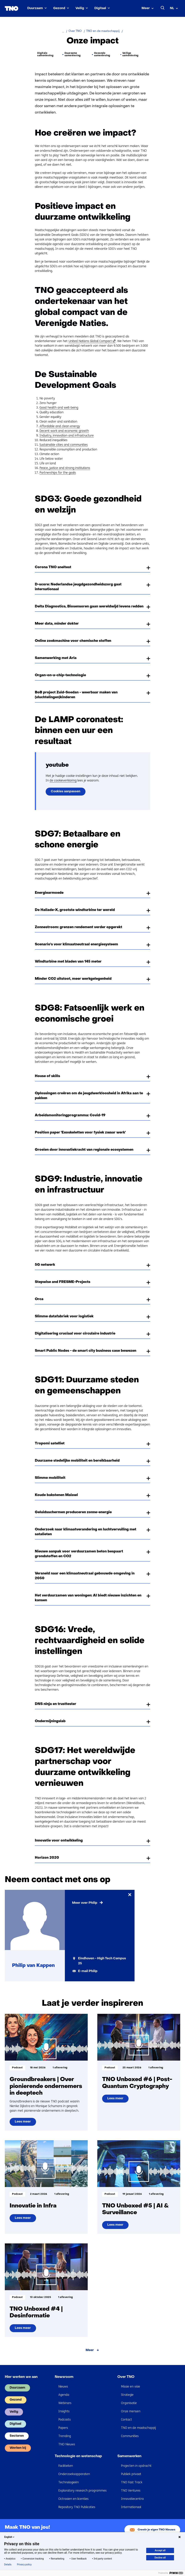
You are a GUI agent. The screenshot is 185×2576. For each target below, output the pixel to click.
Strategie (127, 2395)
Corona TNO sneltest (53, 567)
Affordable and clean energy (59, 426)
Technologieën (68, 2482)
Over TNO (125, 2377)
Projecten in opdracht (136, 2466)
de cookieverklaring (63, 780)
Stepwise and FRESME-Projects (62, 1282)
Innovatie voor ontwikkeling (59, 1840)
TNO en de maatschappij (138, 2428)
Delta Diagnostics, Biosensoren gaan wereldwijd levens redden (89, 606)
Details (7, 2564)
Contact (126, 2419)
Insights (64, 2411)
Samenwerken (129, 2456)
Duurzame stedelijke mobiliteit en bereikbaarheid (77, 1460)
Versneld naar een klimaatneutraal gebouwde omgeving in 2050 (85, 1576)
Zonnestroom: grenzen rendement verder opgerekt (78, 927)
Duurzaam (35, 8)
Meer (146, 8)
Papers (63, 2428)
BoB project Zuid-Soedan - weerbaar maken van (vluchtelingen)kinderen (76, 695)
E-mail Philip (87, 1971)
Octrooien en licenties (73, 2499)
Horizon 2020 (47, 1858)
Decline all (160, 2557)
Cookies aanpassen (65, 791)
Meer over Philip (84, 1903)
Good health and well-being (58, 407)
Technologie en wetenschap (78, 2456)
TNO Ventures (130, 2490)
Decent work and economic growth (64, 431)
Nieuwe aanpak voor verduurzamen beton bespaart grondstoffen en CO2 (79, 1554)
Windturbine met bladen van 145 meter (68, 961)
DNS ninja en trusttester (55, 1704)
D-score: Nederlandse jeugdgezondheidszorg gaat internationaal (78, 587)
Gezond (59, 8)
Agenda (63, 2395)
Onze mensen (130, 2411)
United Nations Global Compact (91, 341)
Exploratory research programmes (82, 2490)
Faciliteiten (65, 2466)
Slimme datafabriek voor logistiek (64, 1316)
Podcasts (64, 2419)
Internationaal (131, 2507)
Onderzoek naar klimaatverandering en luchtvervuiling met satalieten (85, 1532)
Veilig (80, 8)
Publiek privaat (131, 2474)
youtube (57, 765)
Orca (39, 1299)
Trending (64, 2436)
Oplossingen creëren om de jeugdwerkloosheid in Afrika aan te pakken (89, 1096)
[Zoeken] (162, 8)
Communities (130, 2436)
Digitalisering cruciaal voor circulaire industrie (75, 1333)
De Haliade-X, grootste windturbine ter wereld (75, 910)
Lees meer (25, 2123)
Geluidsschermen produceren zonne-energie (73, 1512)
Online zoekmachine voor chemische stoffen (73, 641)
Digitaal (100, 8)
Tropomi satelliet (50, 1443)
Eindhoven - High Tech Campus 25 (102, 1961)
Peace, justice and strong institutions (64, 468)
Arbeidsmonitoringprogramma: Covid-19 (70, 1115)
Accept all (160, 2550)
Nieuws (63, 2386)
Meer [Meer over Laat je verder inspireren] (90, 2350)
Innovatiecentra (132, 2499)
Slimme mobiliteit (50, 1478)
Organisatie (129, 2403)
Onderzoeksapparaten (74, 2474)
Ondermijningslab (50, 1721)
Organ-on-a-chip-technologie (60, 675)
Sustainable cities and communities (63, 445)
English (9, 2537)
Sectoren (17, 2435)
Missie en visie (130, 2386)
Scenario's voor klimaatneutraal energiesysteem (76, 944)
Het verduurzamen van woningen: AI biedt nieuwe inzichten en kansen (88, 1598)
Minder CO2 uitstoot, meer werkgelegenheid (73, 979)
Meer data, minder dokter (57, 623)
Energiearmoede (49, 893)
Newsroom (64, 2377)
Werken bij (18, 2448)
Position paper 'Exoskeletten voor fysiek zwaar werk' (80, 1132)
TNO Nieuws (66, 2444)
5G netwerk (45, 1265)
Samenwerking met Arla (56, 658)
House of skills (47, 1076)
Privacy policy (24, 2564)
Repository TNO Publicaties (76, 2507)
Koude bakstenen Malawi (56, 1495)
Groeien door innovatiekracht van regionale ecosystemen (84, 1150)
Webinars (64, 2403)
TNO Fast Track (131, 2482)
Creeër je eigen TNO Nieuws (156, 2530)
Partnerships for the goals (57, 472)
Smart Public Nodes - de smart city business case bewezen (85, 1351)
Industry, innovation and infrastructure (66, 435)
